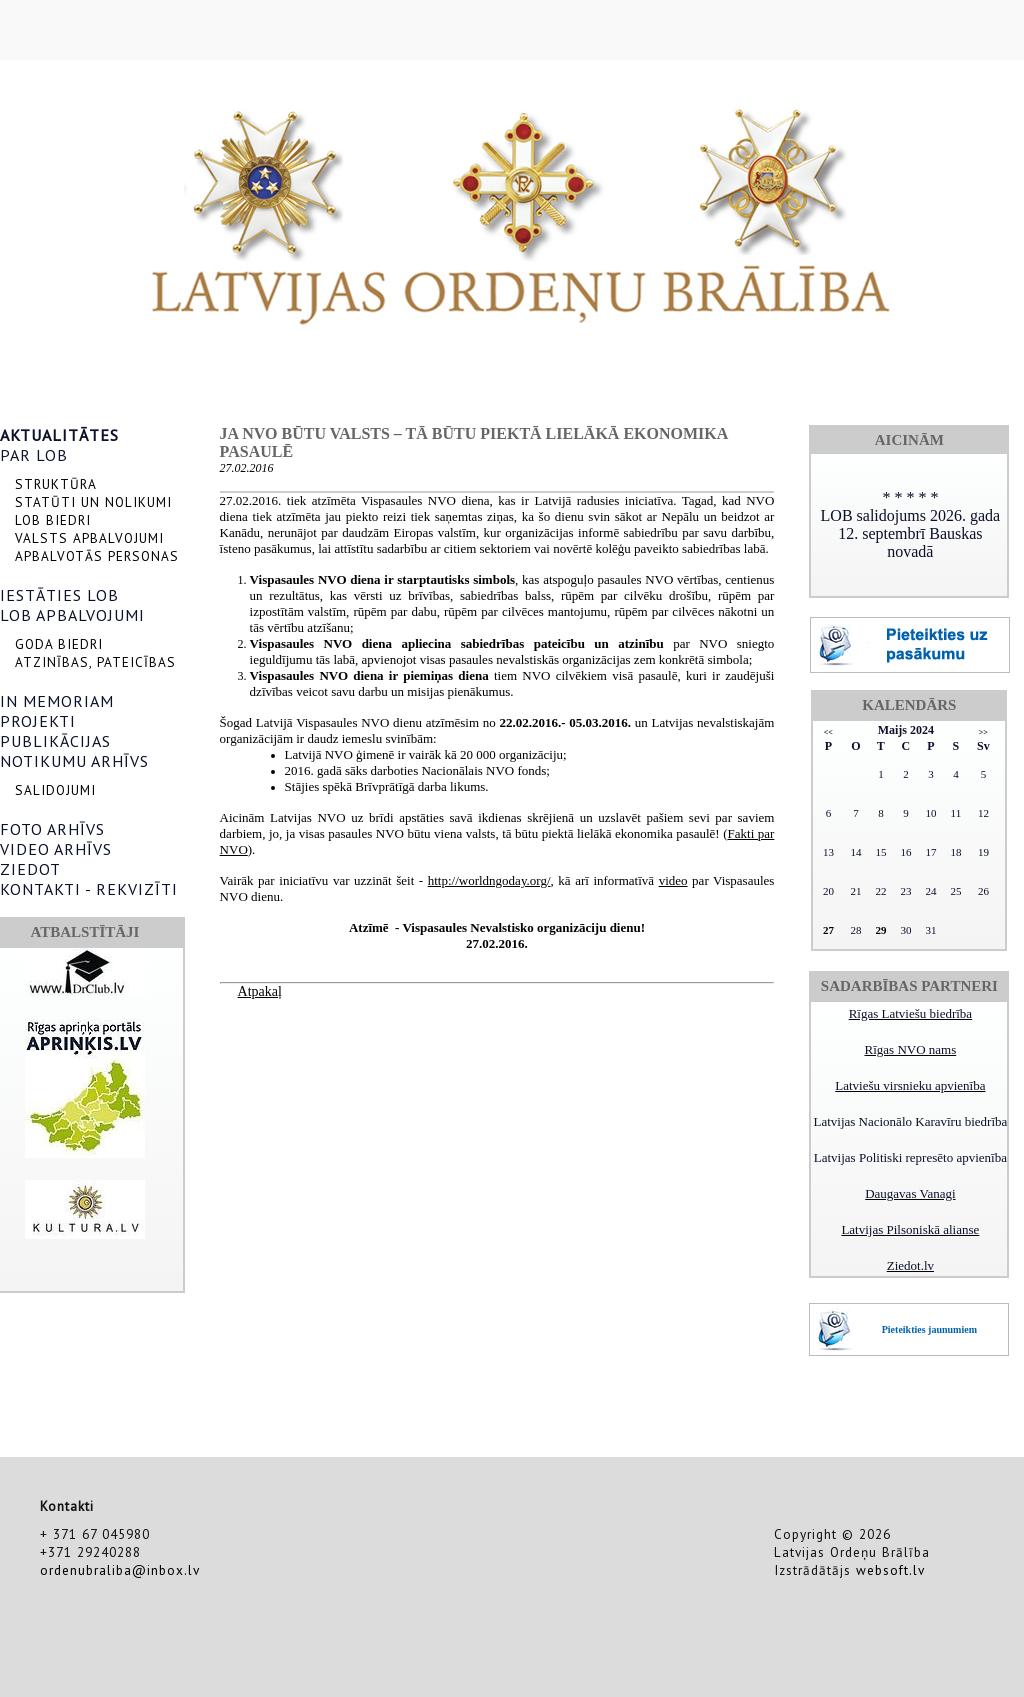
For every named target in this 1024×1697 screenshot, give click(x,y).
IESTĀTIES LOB (59, 595)
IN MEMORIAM (57, 701)
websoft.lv (890, 1570)
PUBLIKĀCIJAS (55, 741)
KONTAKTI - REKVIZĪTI (89, 889)
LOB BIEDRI (53, 520)
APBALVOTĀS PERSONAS (97, 556)
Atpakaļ (260, 991)
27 (828, 930)
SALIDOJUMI (55, 790)
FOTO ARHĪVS (52, 829)
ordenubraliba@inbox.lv (120, 1570)
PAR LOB (34, 455)
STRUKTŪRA (56, 484)
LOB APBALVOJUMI (72, 615)
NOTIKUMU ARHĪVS (74, 761)
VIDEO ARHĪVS (56, 849)
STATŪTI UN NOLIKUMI (93, 502)
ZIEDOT (30, 869)
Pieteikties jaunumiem (929, 1329)
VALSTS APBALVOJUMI (89, 538)
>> (983, 732)
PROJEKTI (38, 721)
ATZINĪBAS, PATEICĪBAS (95, 662)
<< (828, 732)
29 (880, 930)
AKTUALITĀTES (59, 435)
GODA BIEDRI (59, 644)
